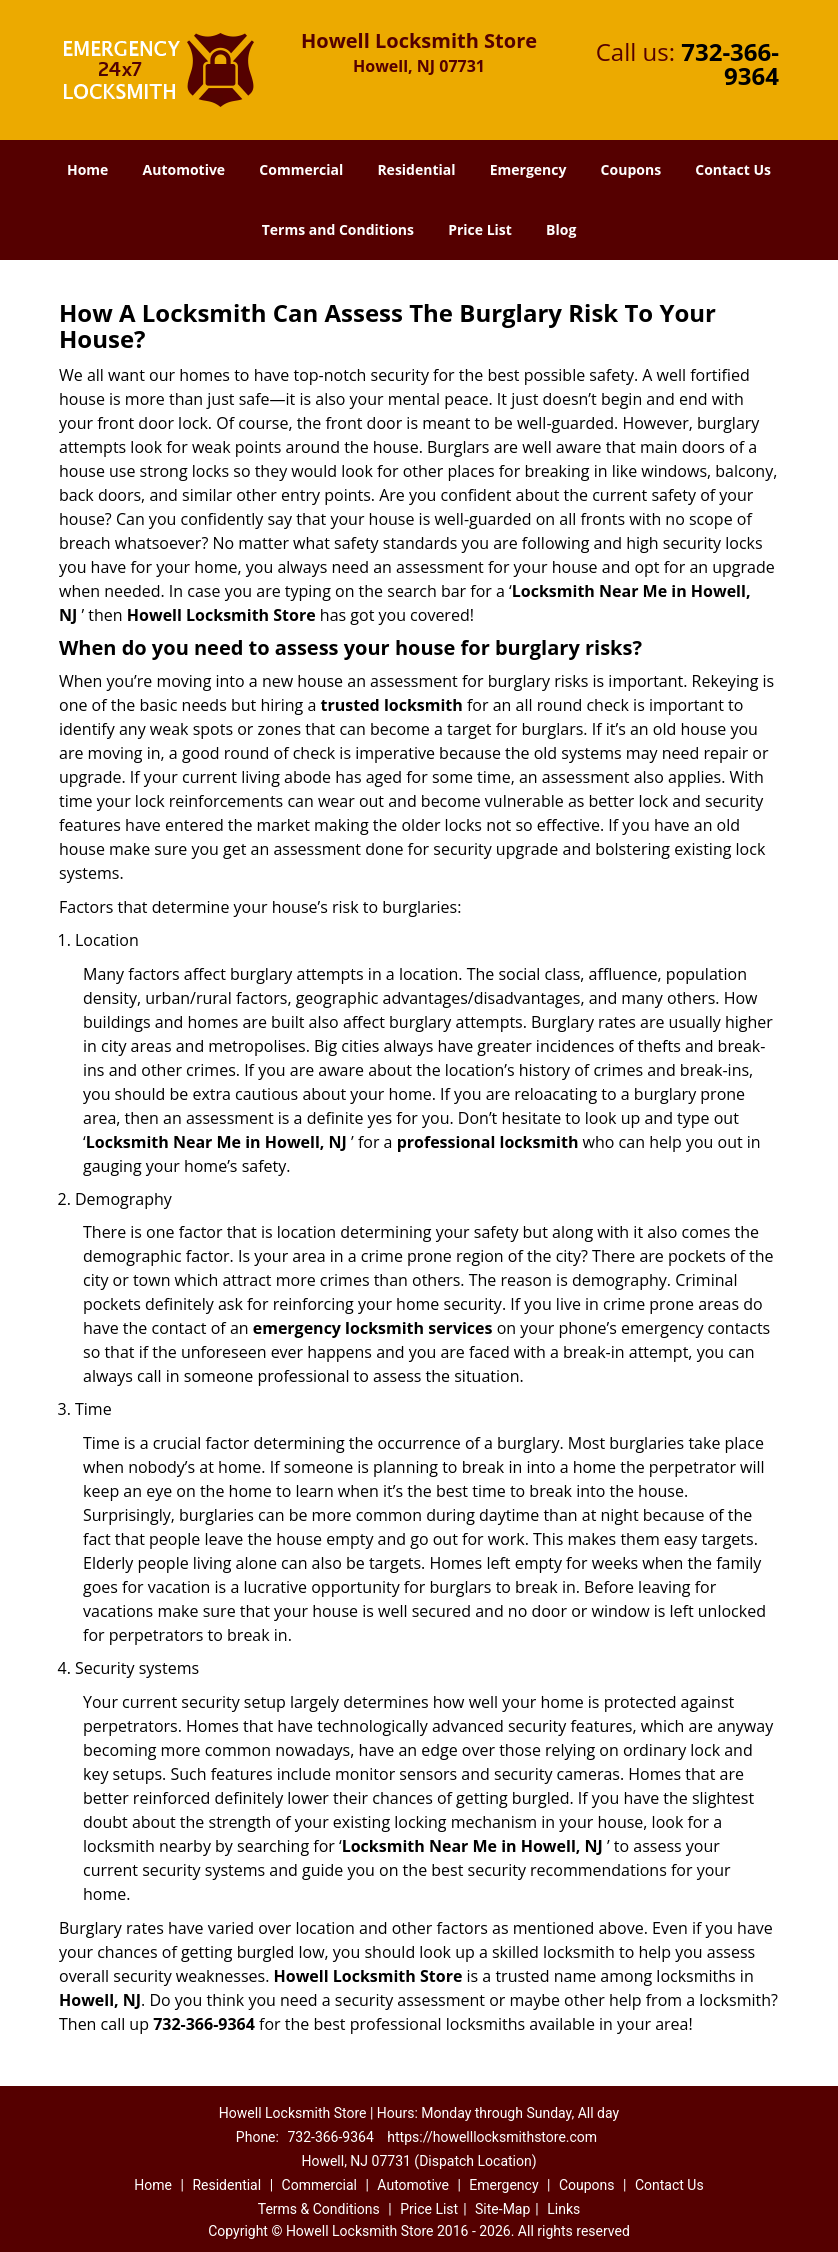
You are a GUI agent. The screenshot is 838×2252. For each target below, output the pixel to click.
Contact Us (733, 169)
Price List (480, 229)
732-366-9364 (730, 63)
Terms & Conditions (319, 2209)
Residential (416, 169)
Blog (561, 229)
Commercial (301, 169)
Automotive (184, 169)
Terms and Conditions (338, 229)
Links (563, 2209)
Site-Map (502, 2209)
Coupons (631, 169)
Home (87, 169)
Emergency (528, 169)
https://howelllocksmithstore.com (492, 2137)
